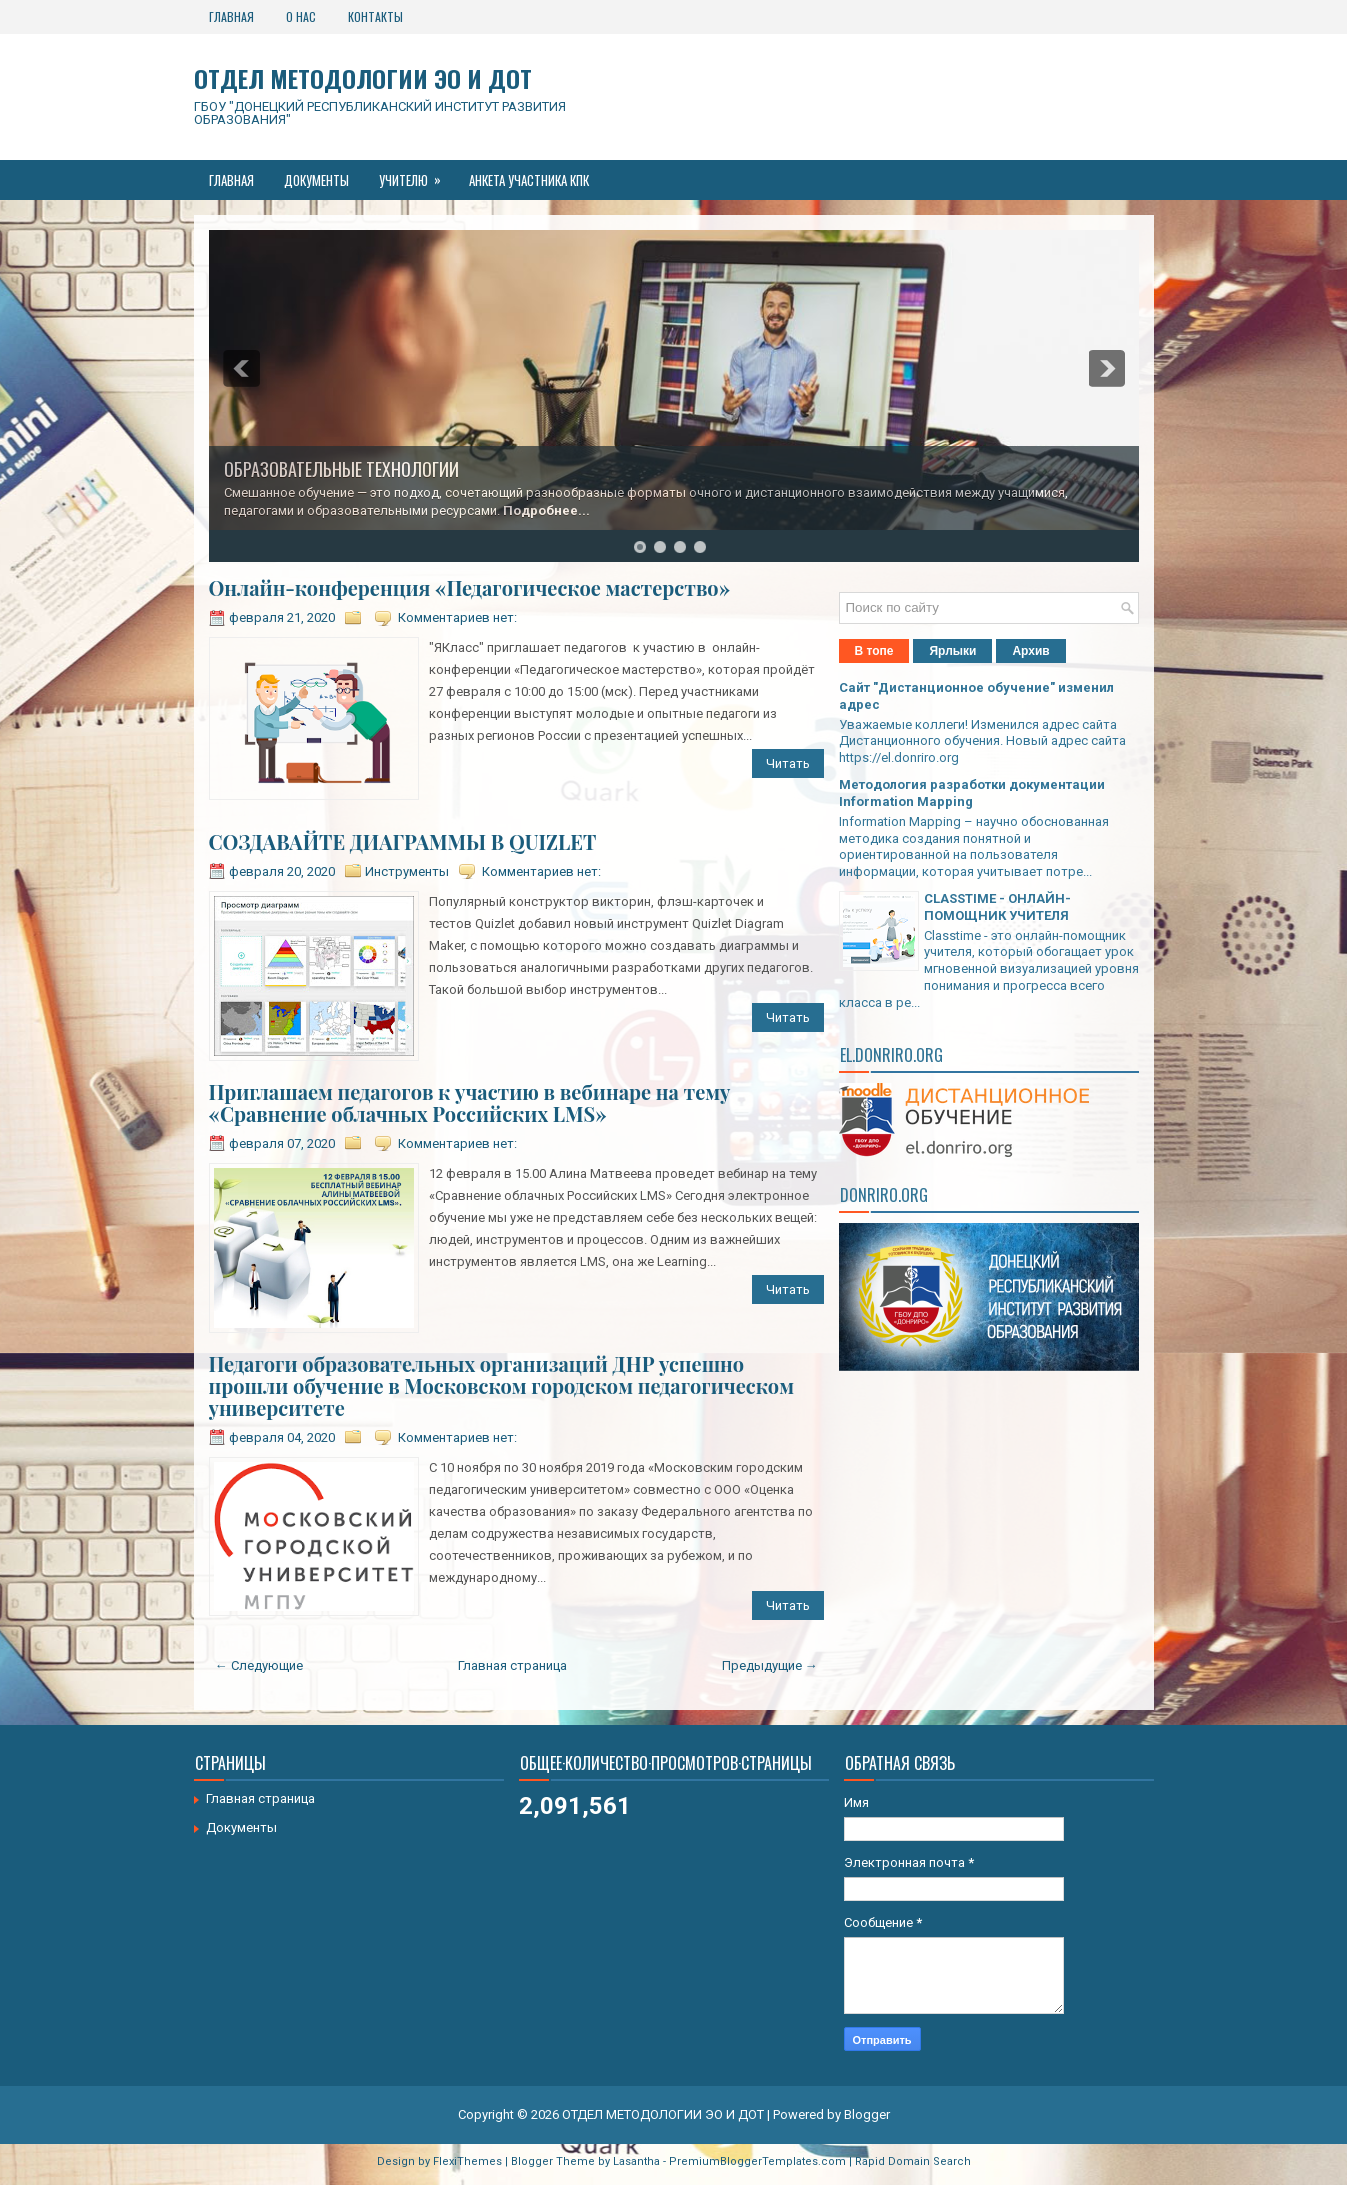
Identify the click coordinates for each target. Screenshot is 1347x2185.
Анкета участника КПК (529, 180)
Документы (316, 180)
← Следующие (259, 1665)
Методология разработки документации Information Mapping (972, 793)
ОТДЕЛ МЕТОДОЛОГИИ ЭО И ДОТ (363, 78)
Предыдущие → (770, 1665)
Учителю (416, 175)
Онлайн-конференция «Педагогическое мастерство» (470, 588)
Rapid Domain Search (913, 2161)
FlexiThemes (467, 2161)
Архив (1030, 651)
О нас (301, 16)
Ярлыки (952, 651)
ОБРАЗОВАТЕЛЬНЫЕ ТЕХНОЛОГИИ (341, 469)
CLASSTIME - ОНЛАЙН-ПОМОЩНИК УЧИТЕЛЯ (997, 907)
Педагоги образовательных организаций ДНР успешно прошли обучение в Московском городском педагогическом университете (502, 1386)
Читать (788, 763)
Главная (231, 16)
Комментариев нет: (457, 617)
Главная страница (512, 1665)
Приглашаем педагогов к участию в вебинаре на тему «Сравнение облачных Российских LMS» (470, 1103)
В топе (874, 651)
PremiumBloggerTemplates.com (757, 2161)
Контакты (375, 16)
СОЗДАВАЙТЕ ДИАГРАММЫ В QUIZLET (403, 842)
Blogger (867, 2114)
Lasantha (636, 2161)
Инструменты (407, 871)
